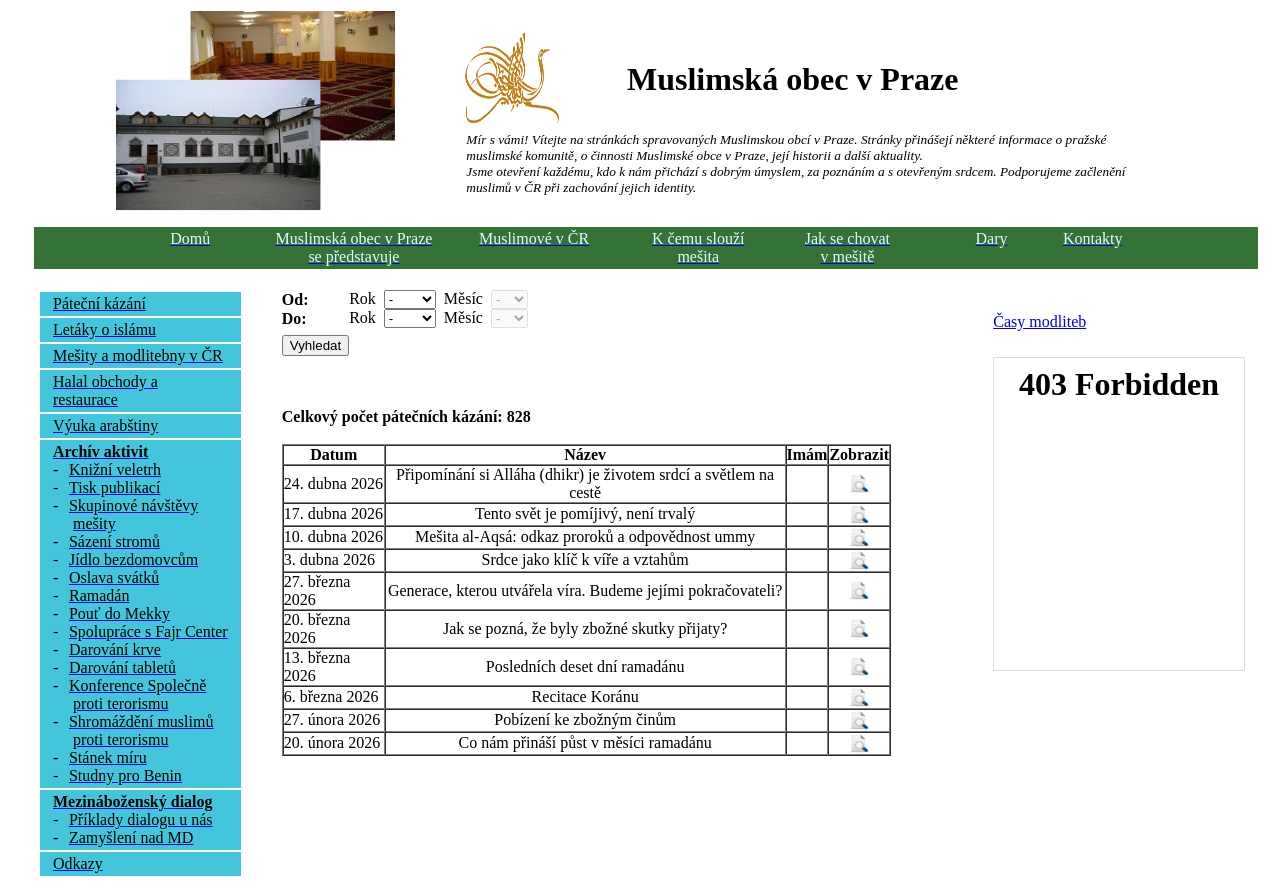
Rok (362, 298)
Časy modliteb (1039, 321)
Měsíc (463, 298)
